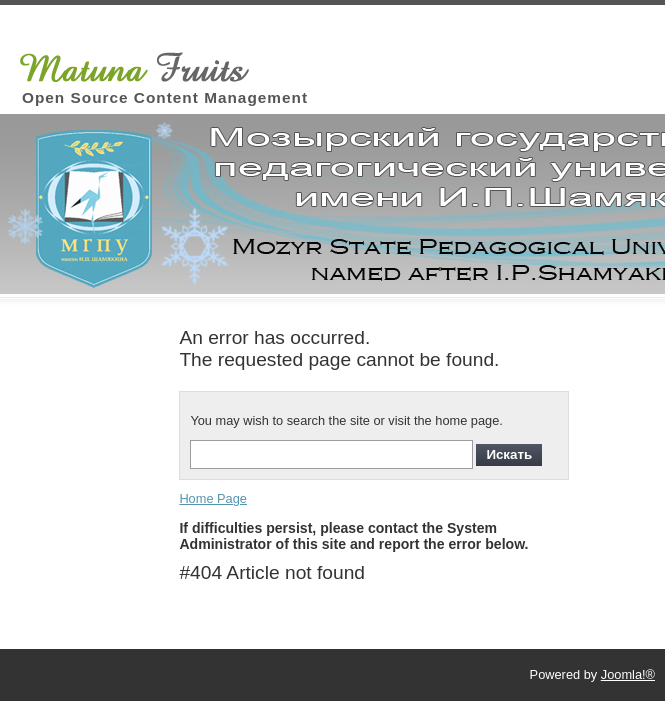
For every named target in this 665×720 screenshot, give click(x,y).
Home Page (213, 498)
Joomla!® (628, 674)
